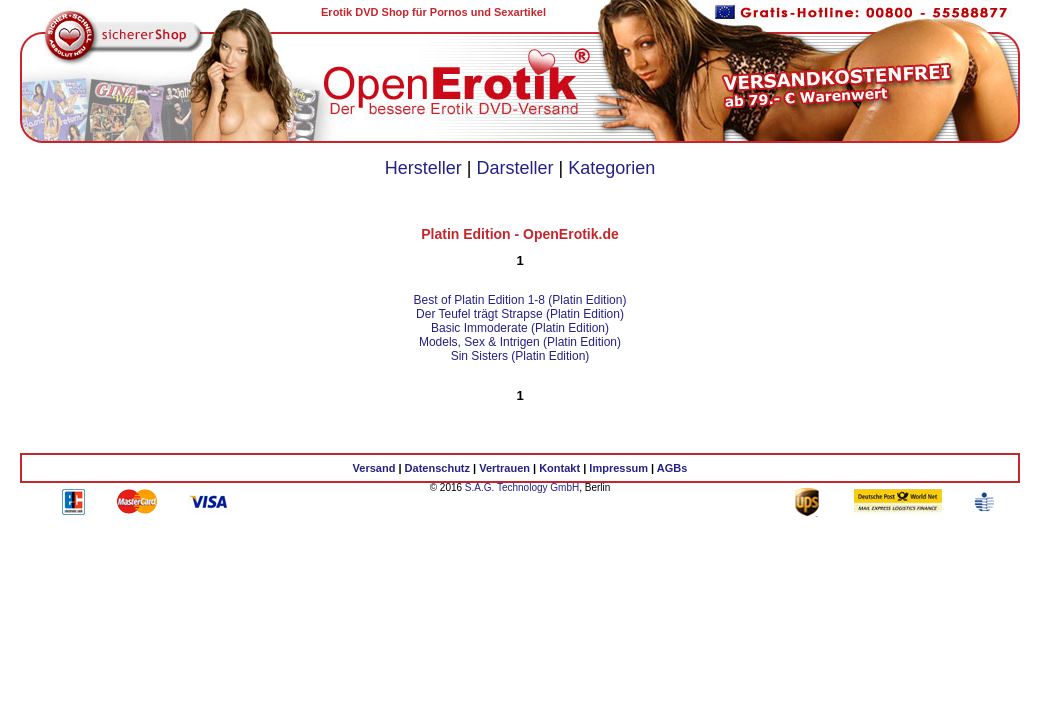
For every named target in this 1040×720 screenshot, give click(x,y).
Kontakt (559, 468)
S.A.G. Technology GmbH (522, 487)
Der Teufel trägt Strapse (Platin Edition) (520, 314)
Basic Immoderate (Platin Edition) (520, 328)
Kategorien (611, 168)
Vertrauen (504, 468)
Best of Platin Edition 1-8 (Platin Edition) (520, 300)
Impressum (618, 468)
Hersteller (423, 168)
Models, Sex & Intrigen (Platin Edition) (520, 342)
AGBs (672, 468)
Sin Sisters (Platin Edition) (520, 356)
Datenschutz (437, 468)
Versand (374, 468)
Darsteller (514, 168)
